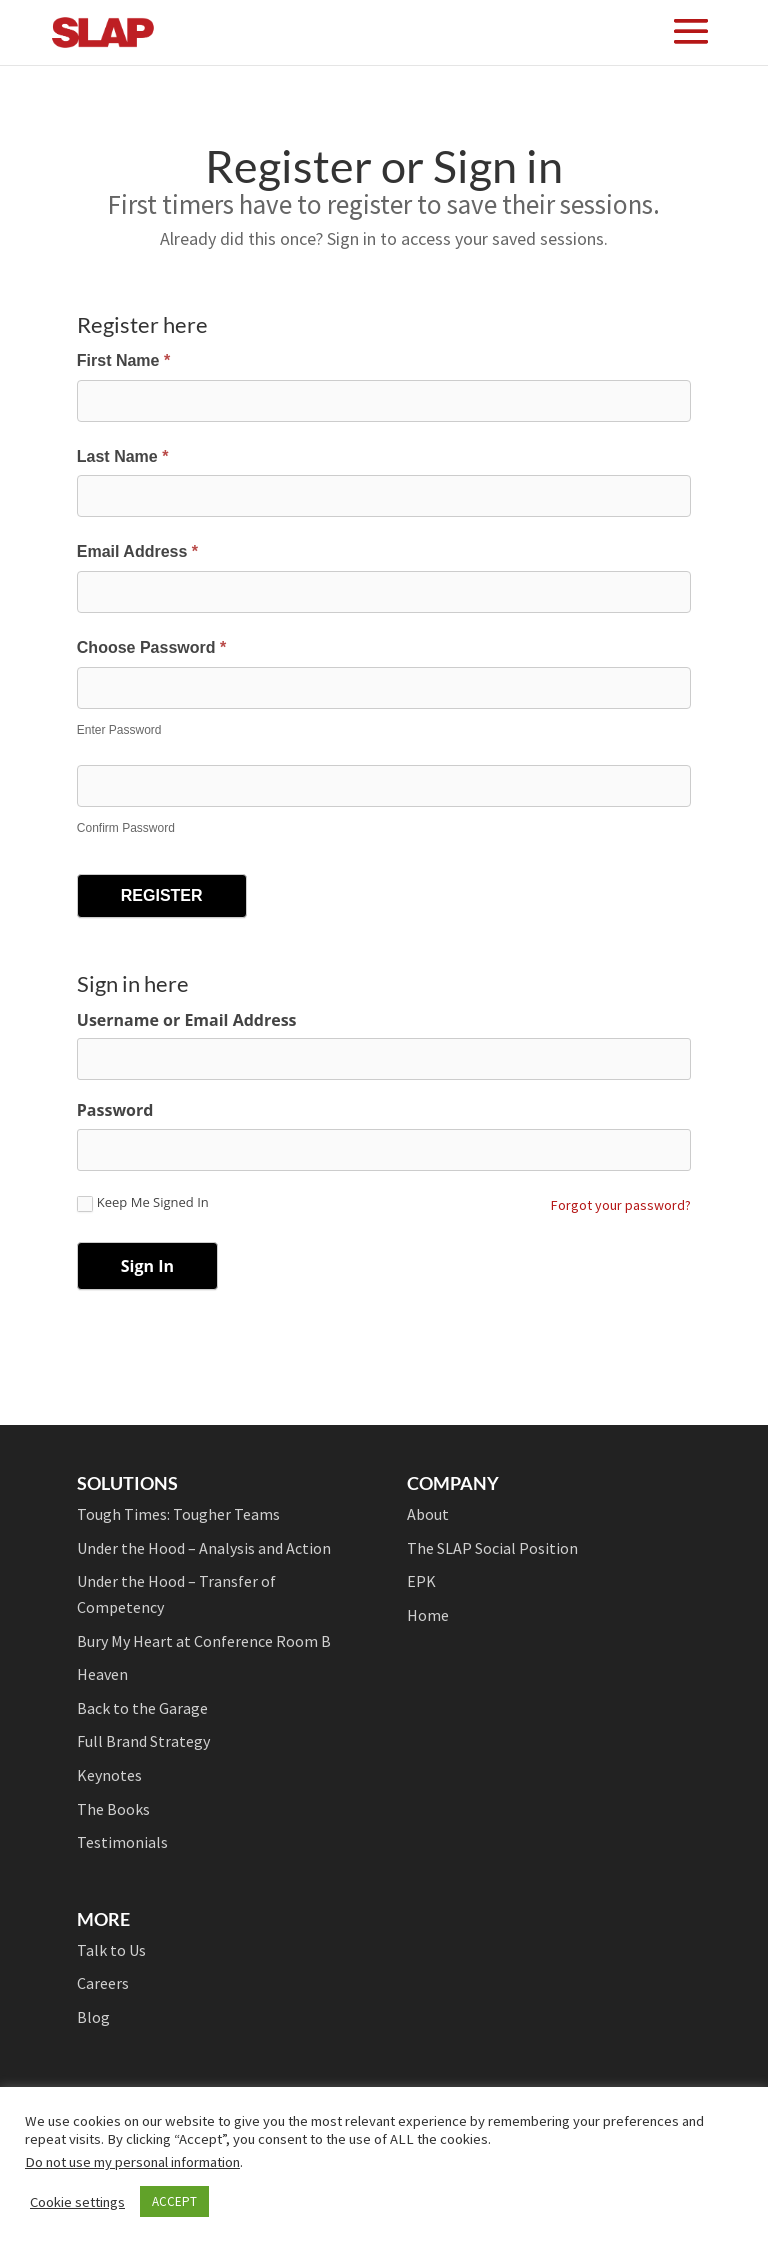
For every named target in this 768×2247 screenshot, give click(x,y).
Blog (93, 2017)
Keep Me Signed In (143, 1203)
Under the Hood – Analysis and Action (204, 1548)
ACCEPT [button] (174, 2201)
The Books (113, 1809)
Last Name (123, 456)
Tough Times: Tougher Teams (178, 1514)
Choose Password (151, 647)
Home (428, 1615)
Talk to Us (111, 1950)
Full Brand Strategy (143, 1741)
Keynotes (109, 1775)
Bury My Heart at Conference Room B (204, 1641)
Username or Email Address (187, 1020)
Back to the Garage (142, 1708)
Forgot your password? (621, 1205)
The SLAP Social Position (492, 1548)
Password (115, 1110)
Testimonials (122, 1842)
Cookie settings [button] (77, 2202)
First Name (123, 360)
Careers (103, 1983)
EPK (421, 1581)
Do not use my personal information (132, 2162)
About (428, 1514)
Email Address (137, 551)
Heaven (102, 1674)
